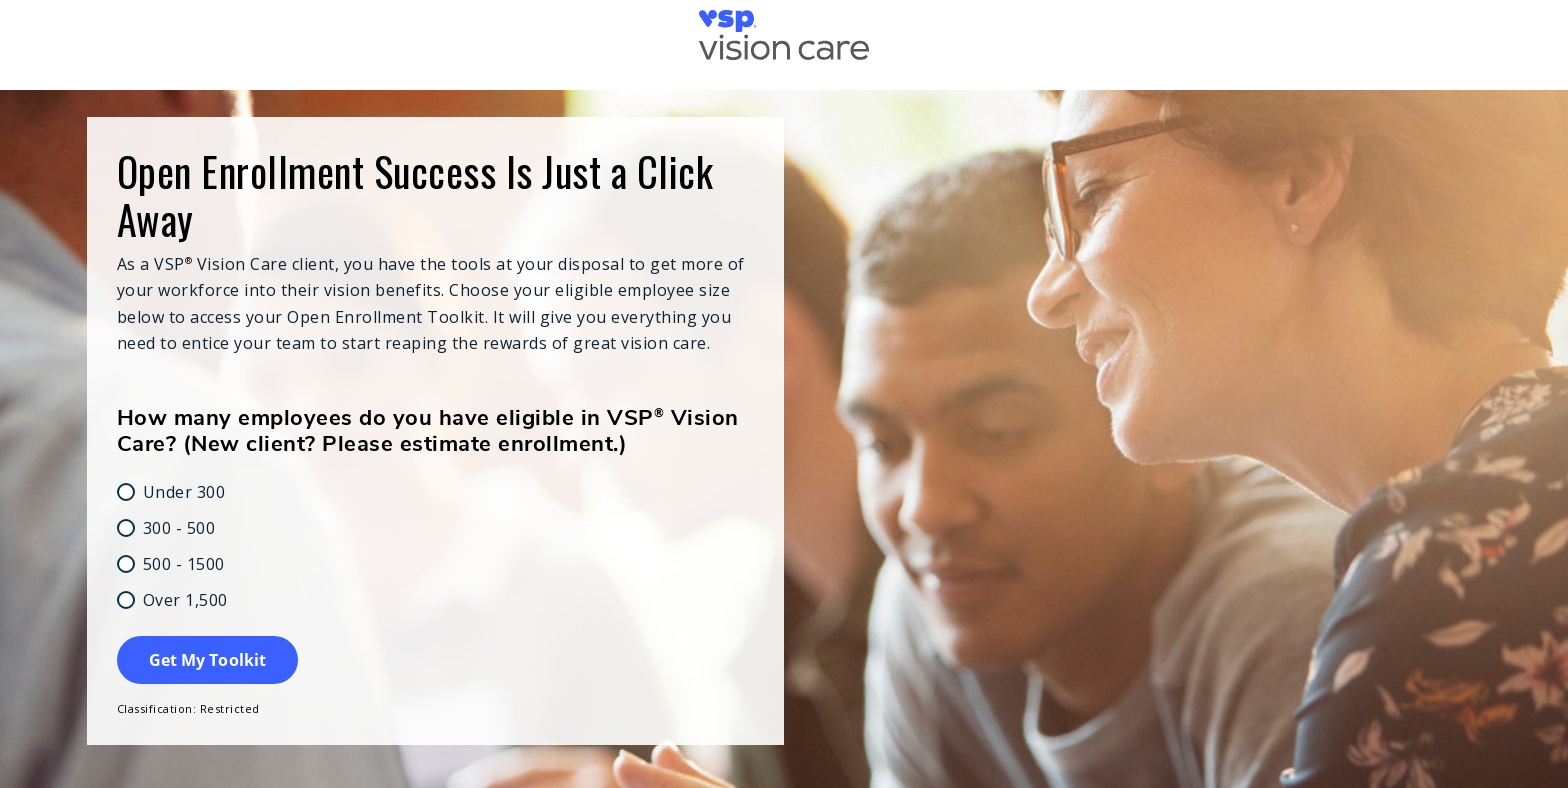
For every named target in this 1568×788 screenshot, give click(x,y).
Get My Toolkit (208, 660)
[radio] (436, 492)
